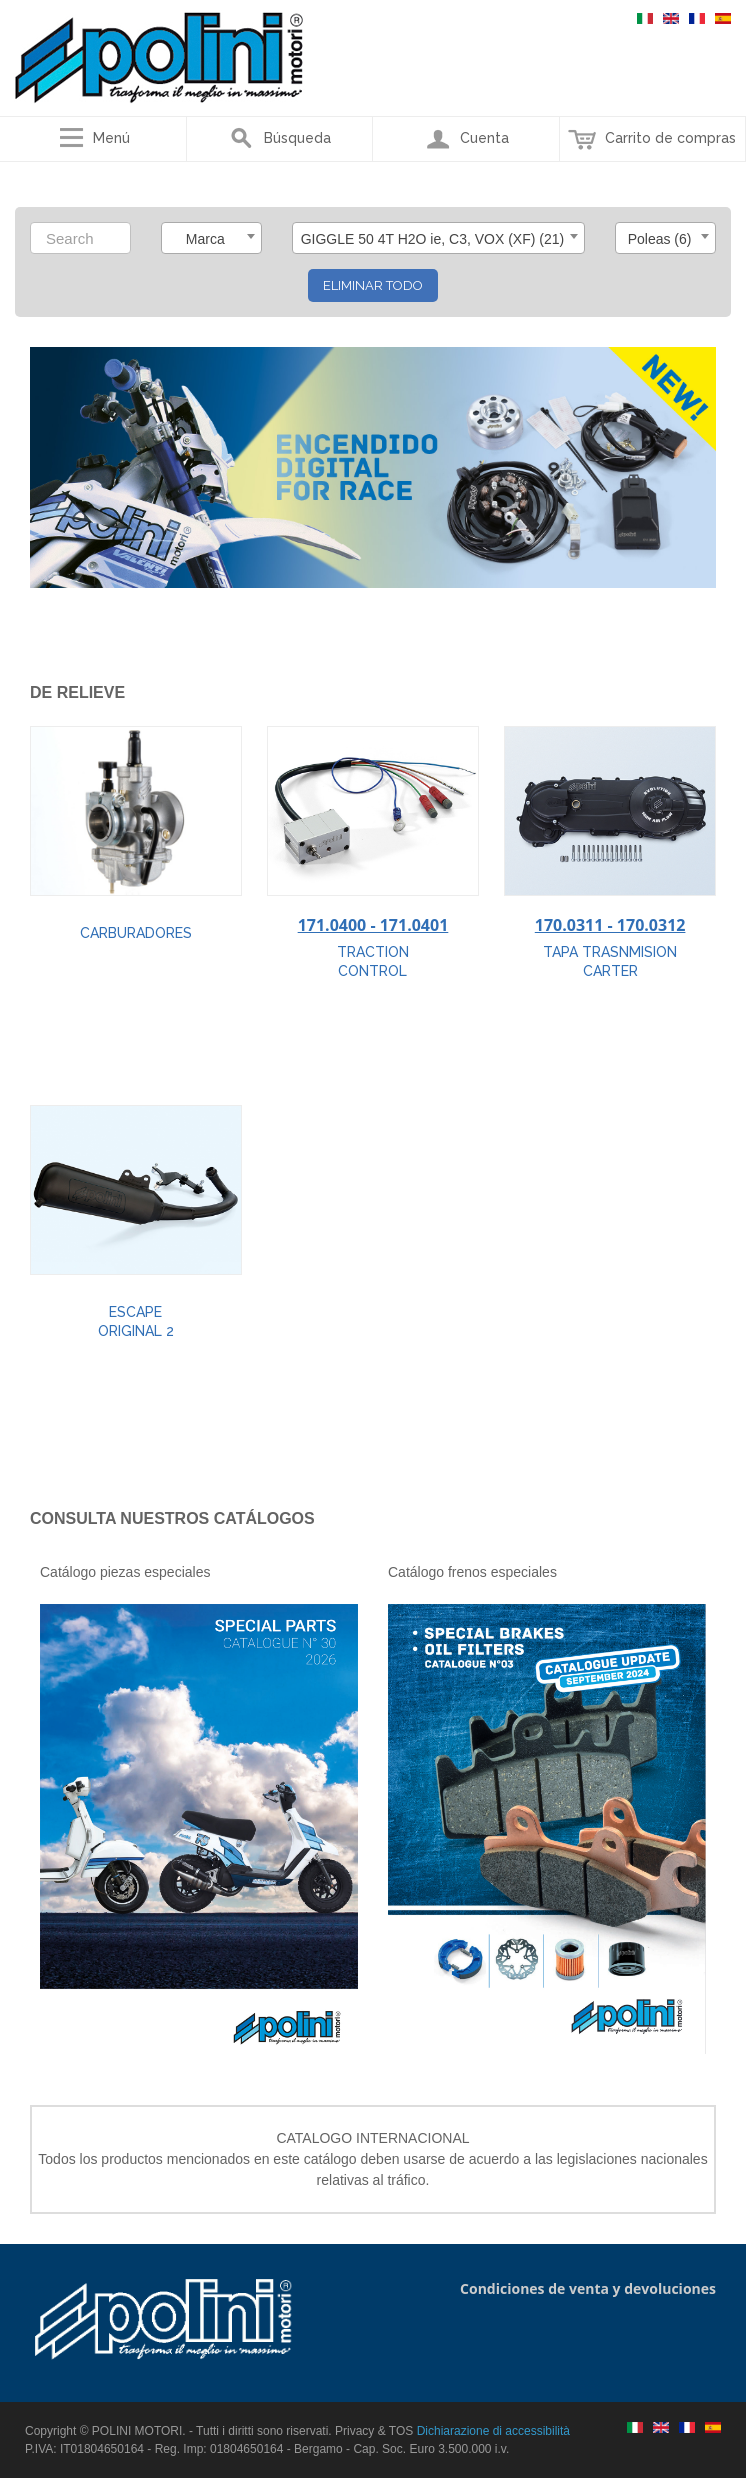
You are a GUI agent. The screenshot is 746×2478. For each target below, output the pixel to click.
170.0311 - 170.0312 (610, 925)
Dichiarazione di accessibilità (493, 2431)
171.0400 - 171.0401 (373, 925)
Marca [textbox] (205, 239)
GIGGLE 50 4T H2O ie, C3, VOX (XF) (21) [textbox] (433, 239)
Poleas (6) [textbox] (660, 239)
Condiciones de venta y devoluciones (588, 2288)
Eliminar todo (373, 285)
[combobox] (211, 238)
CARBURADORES (136, 933)
